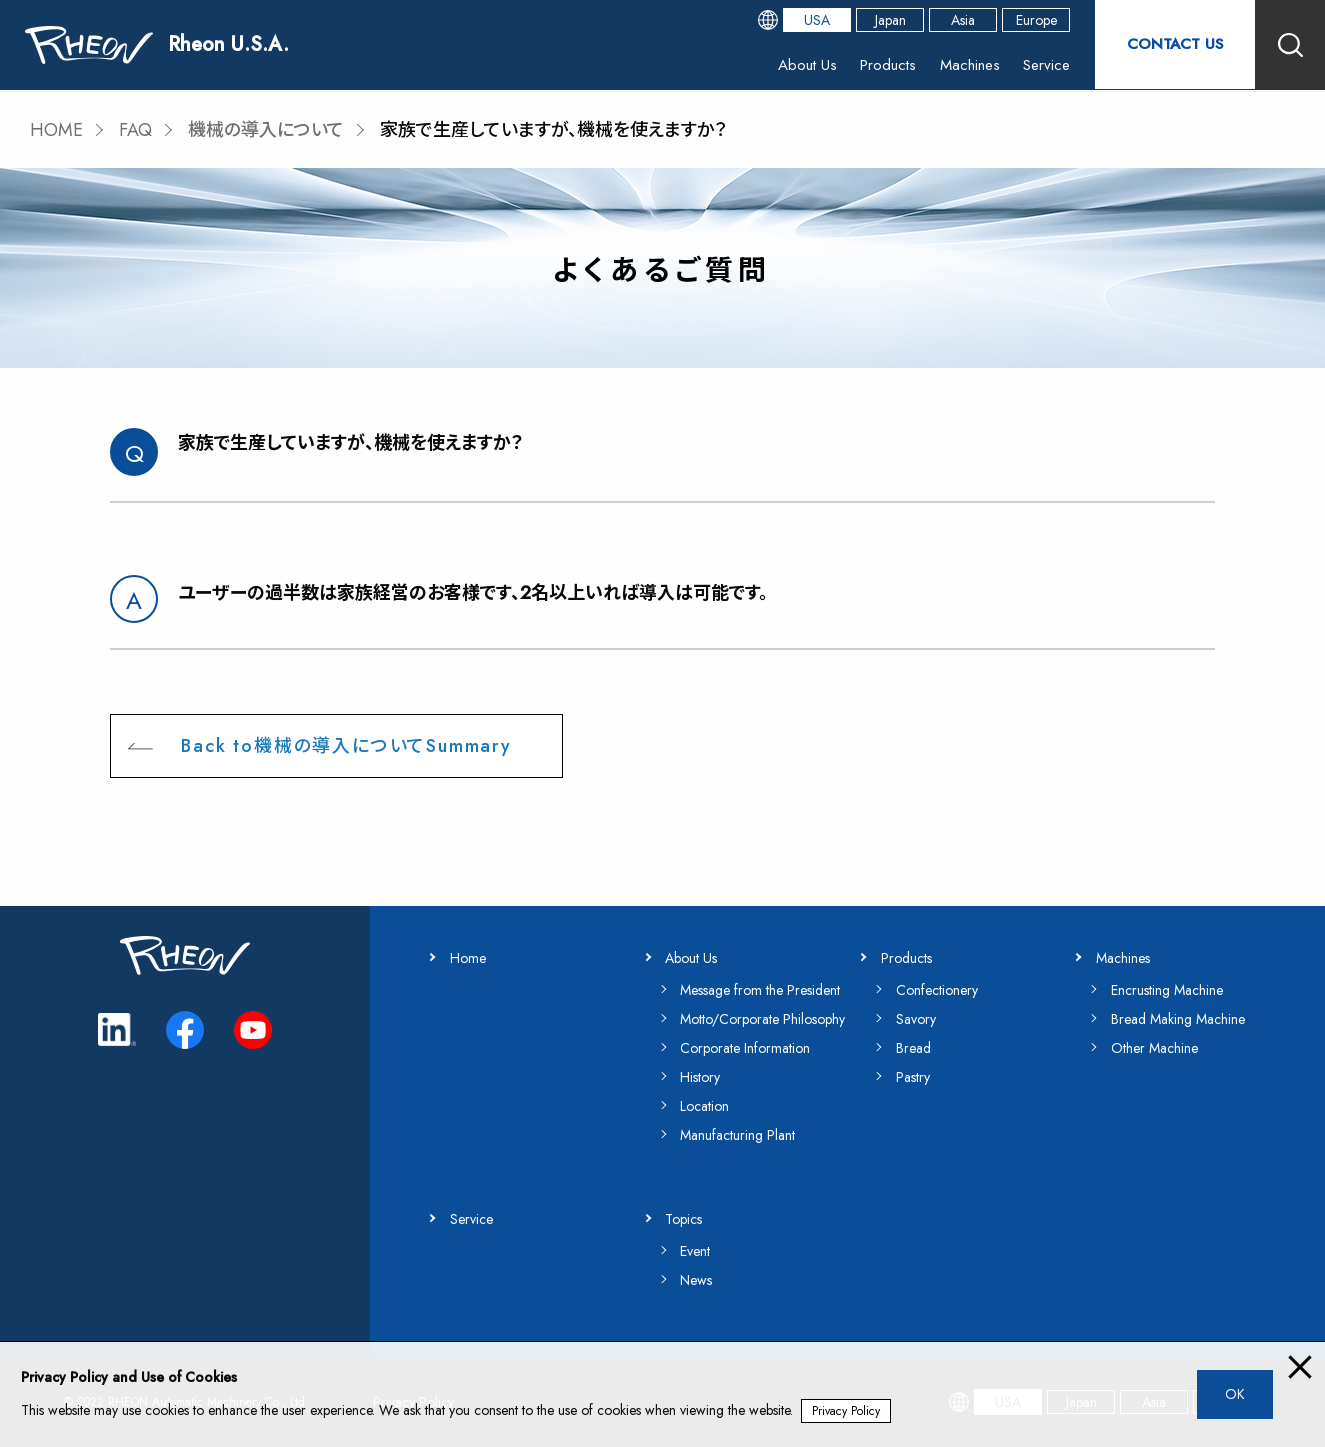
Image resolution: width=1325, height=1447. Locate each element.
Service (1045, 64)
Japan (890, 20)
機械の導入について (266, 130)
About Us (805, 64)
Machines (968, 64)
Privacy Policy (846, 1411)
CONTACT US (1175, 44)
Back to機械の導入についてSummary (346, 746)
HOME (56, 130)
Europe (1036, 20)
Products (886, 64)
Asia (963, 20)
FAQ (135, 130)
